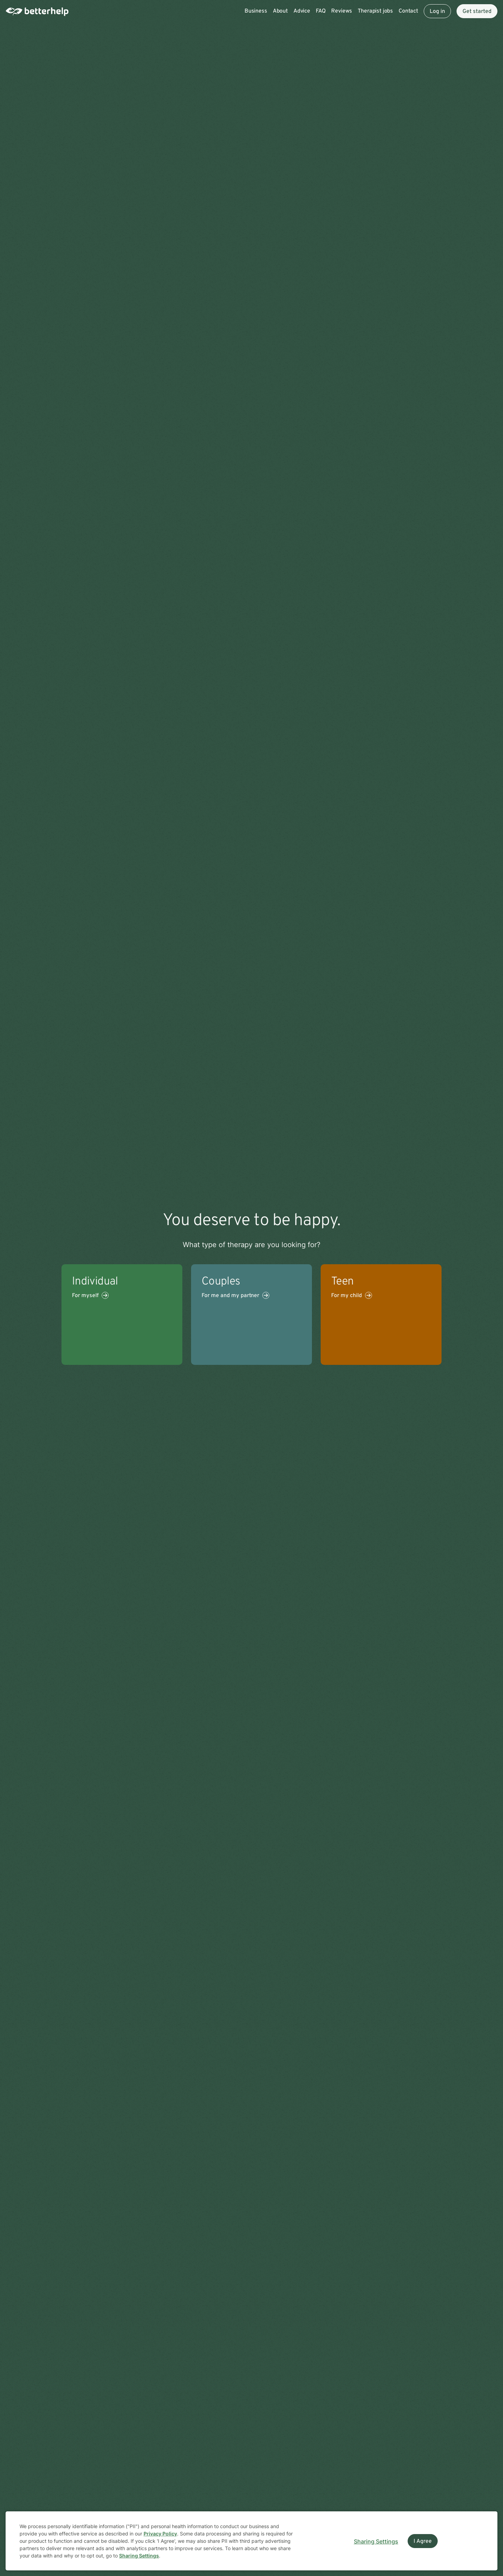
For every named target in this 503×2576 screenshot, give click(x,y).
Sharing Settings (139, 2556)
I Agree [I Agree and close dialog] (423, 2541)
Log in (437, 11)
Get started (476, 11)
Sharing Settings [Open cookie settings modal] (376, 2541)
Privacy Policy (160, 2534)
